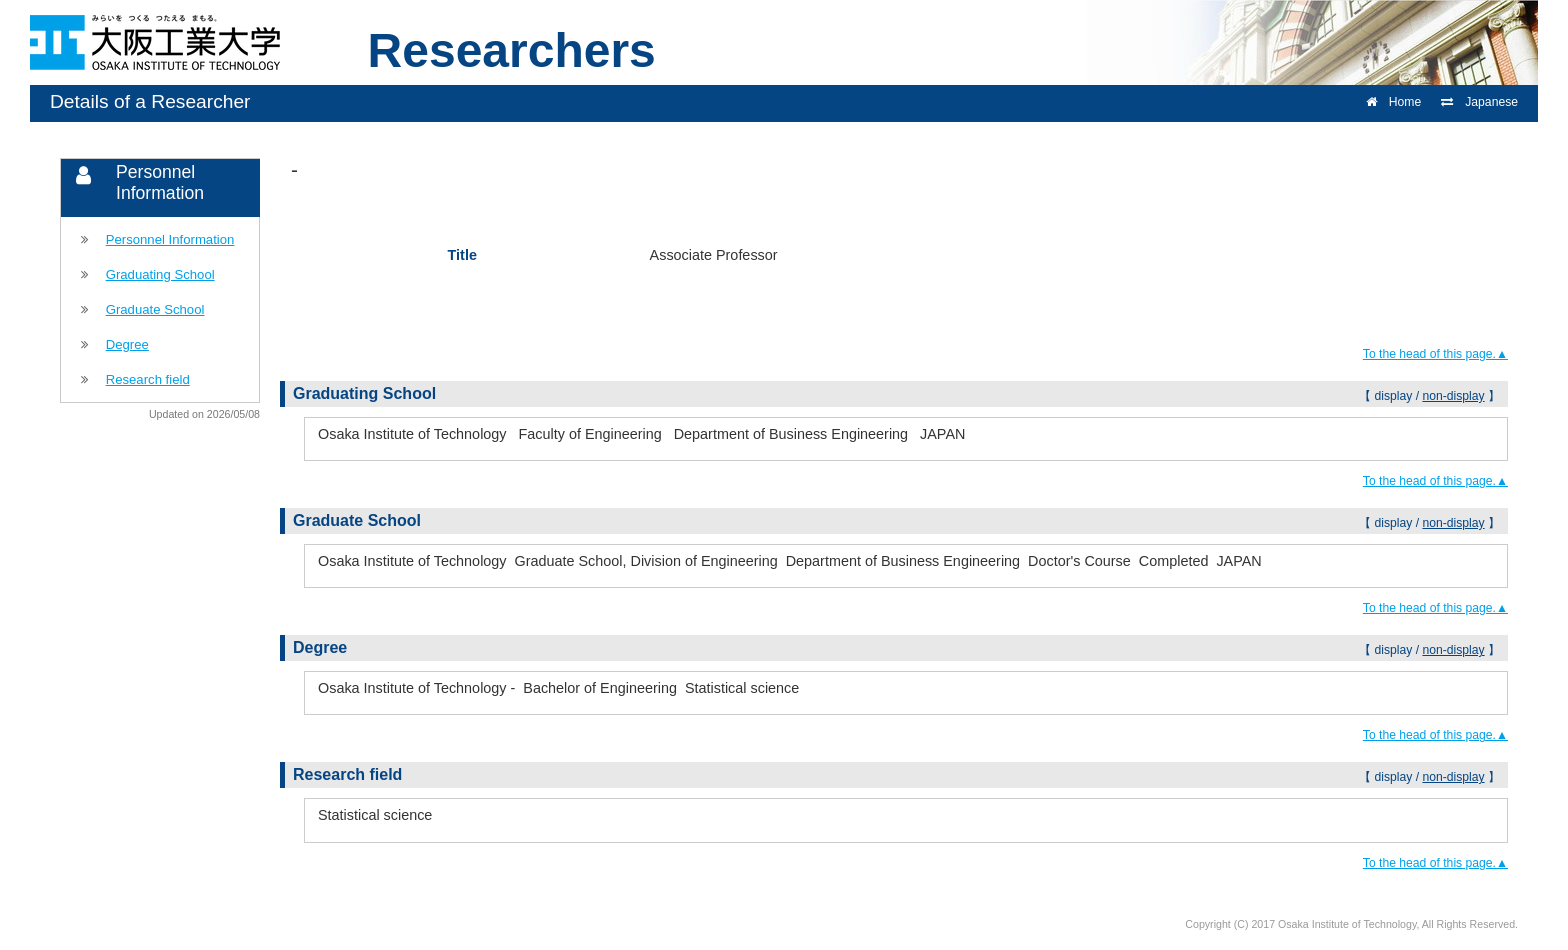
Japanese (1479, 102)
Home (1393, 102)
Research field (148, 379)
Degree (127, 344)
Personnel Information (170, 239)
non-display (1453, 396)
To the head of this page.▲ (1435, 354)
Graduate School (155, 309)
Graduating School (160, 274)
